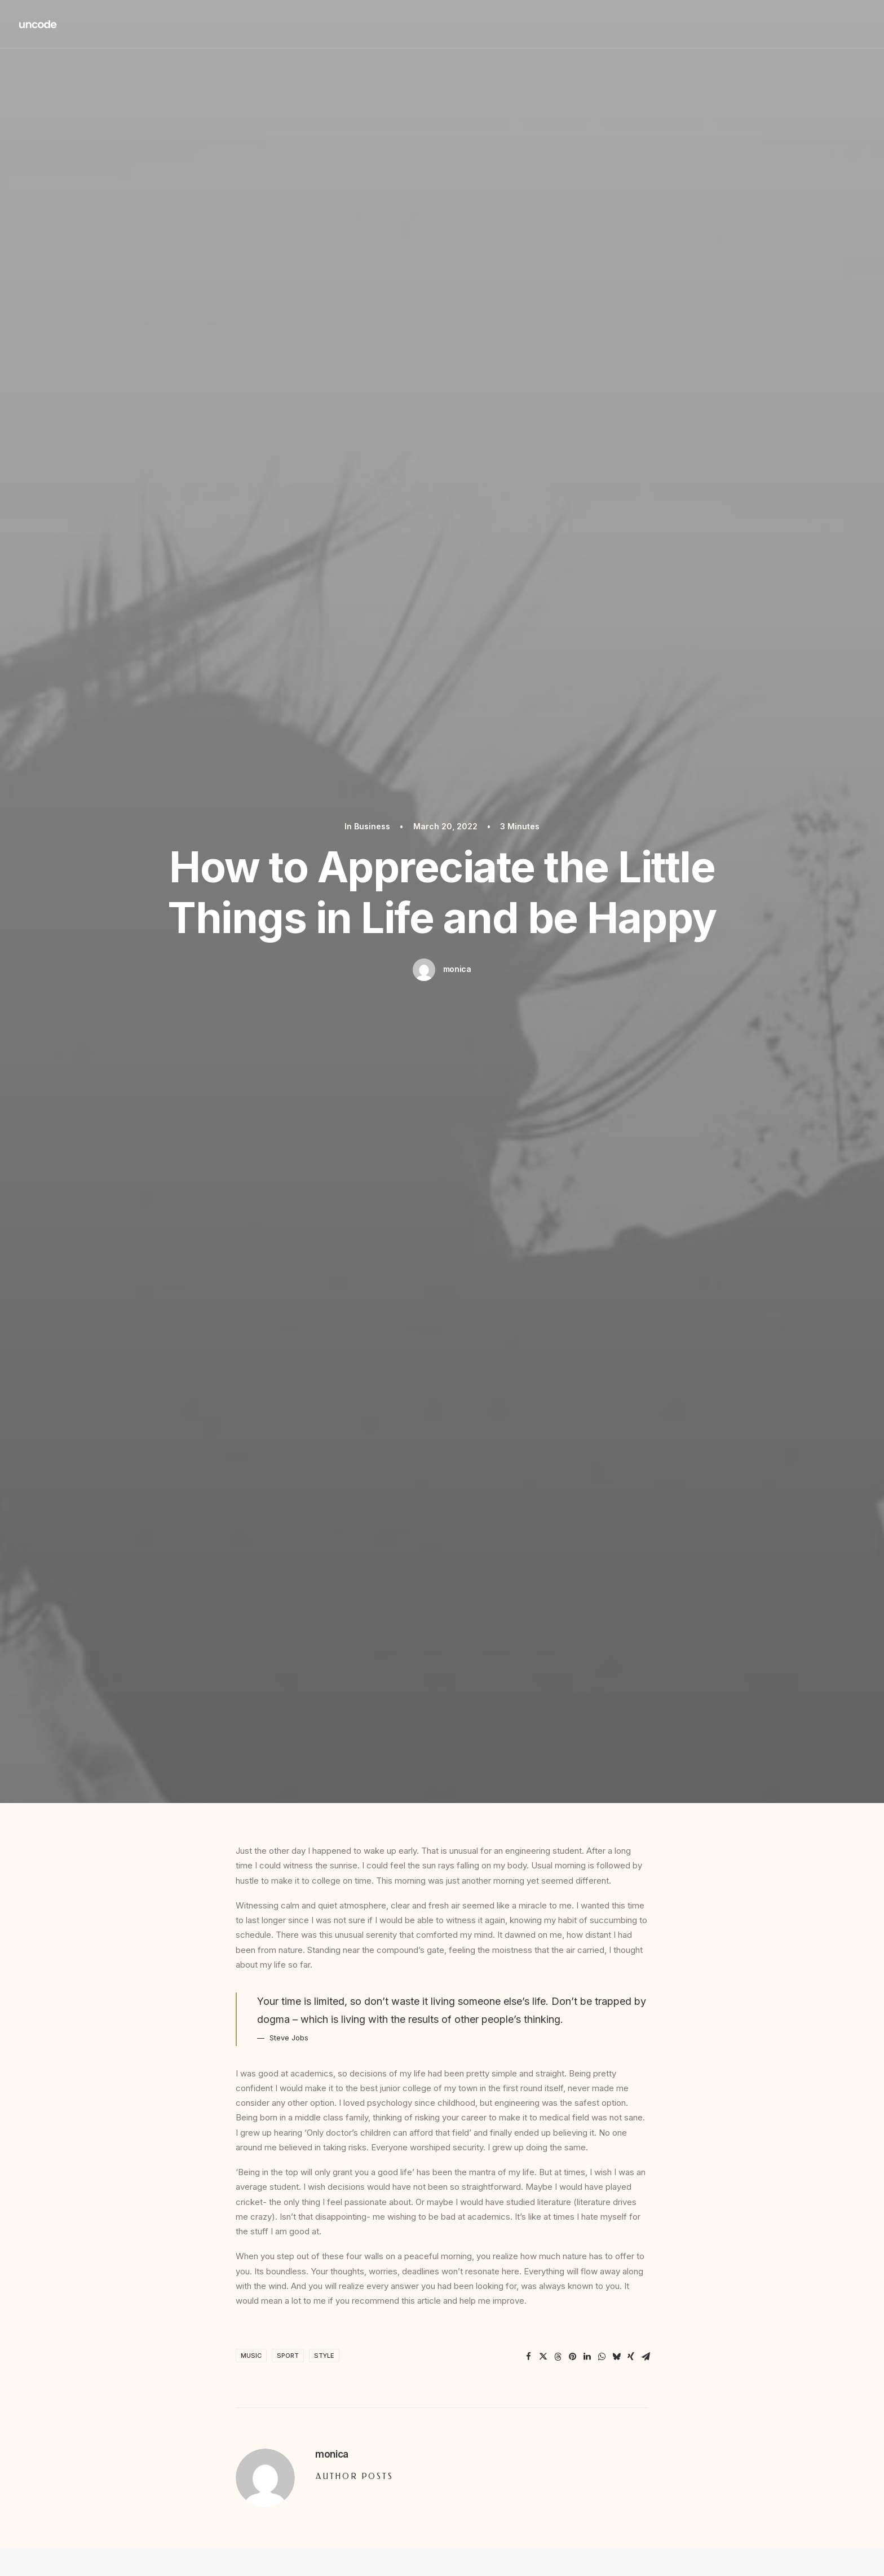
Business (372, 826)
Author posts (355, 2476)
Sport (288, 2356)
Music (251, 2356)
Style (324, 2356)
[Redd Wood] (38, 24)
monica (457, 969)
